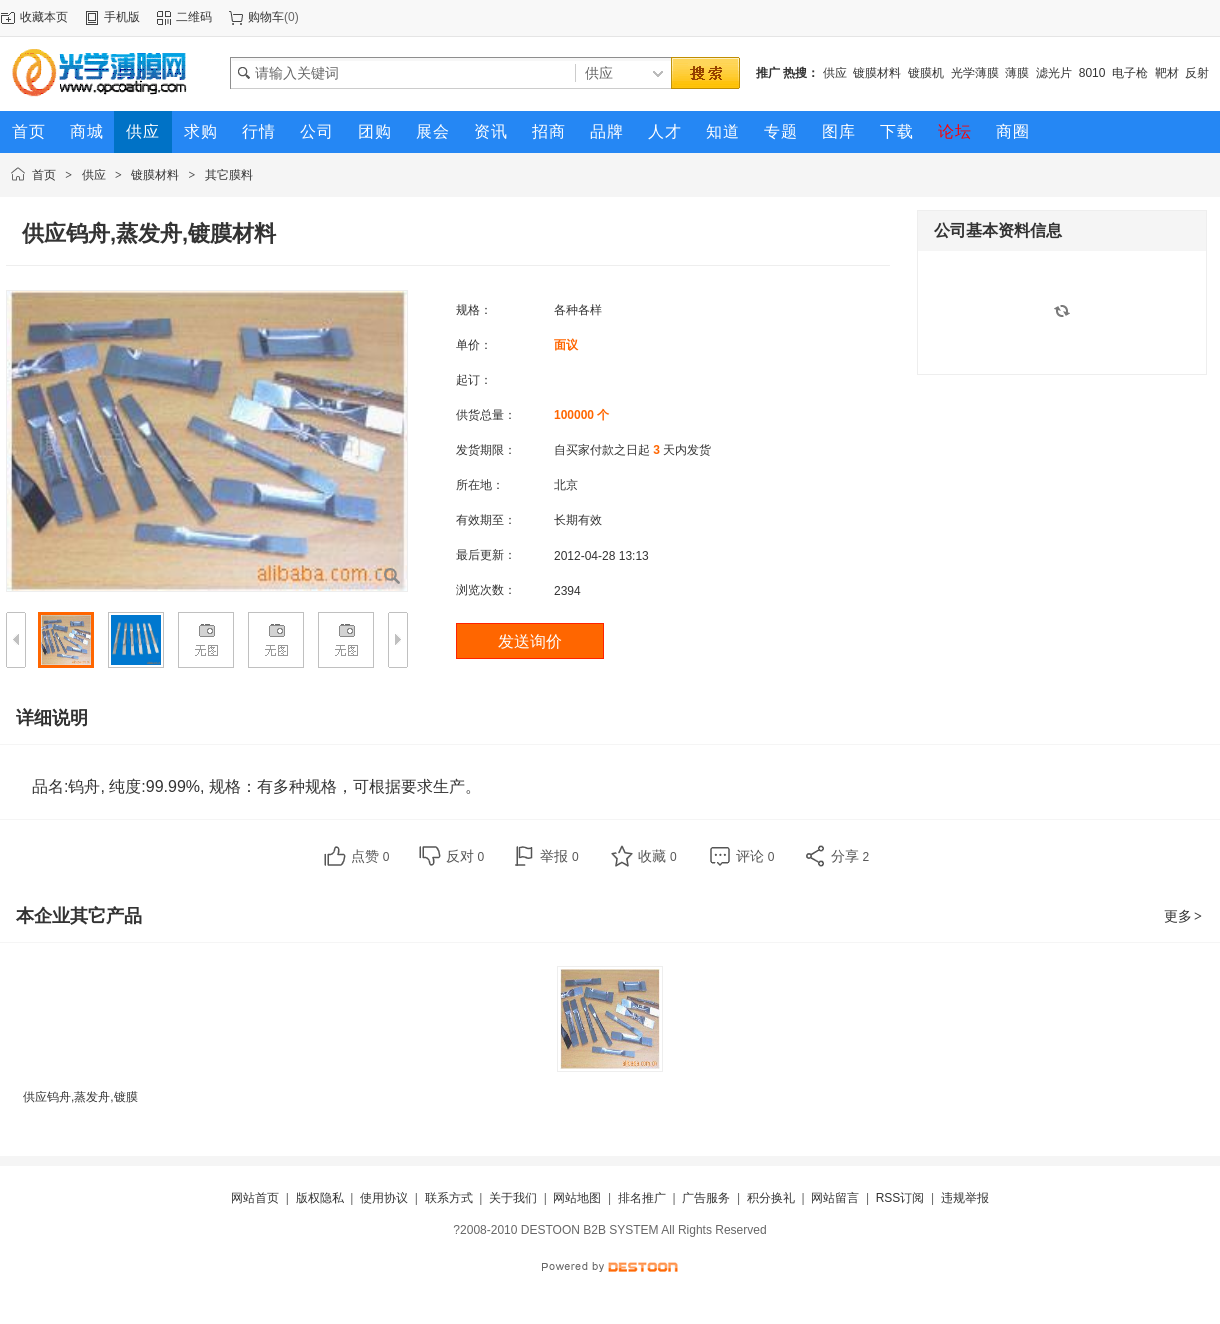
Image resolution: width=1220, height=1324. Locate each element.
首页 (44, 175)
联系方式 (449, 1198)
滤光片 (1054, 73)
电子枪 (1130, 73)
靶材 (1167, 73)
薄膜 (1017, 73)
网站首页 (255, 1198)
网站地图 (577, 1198)
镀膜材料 (877, 73)
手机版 (122, 17)
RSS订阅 (900, 1198)
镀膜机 (926, 73)
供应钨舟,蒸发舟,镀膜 (80, 1097)
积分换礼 (771, 1198)
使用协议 (384, 1198)
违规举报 (965, 1198)
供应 (835, 73)
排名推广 (642, 1198)
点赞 (370, 856)
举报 (559, 856)
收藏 (657, 856)
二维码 (194, 17)
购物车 (266, 17)
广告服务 (706, 1198)
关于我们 (513, 1198)
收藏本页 (44, 17)
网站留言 (835, 1198)
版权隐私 (320, 1198)
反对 (465, 856)
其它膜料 (229, 175)
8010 (1092, 73)
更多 (1184, 916)
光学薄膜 (975, 73)
